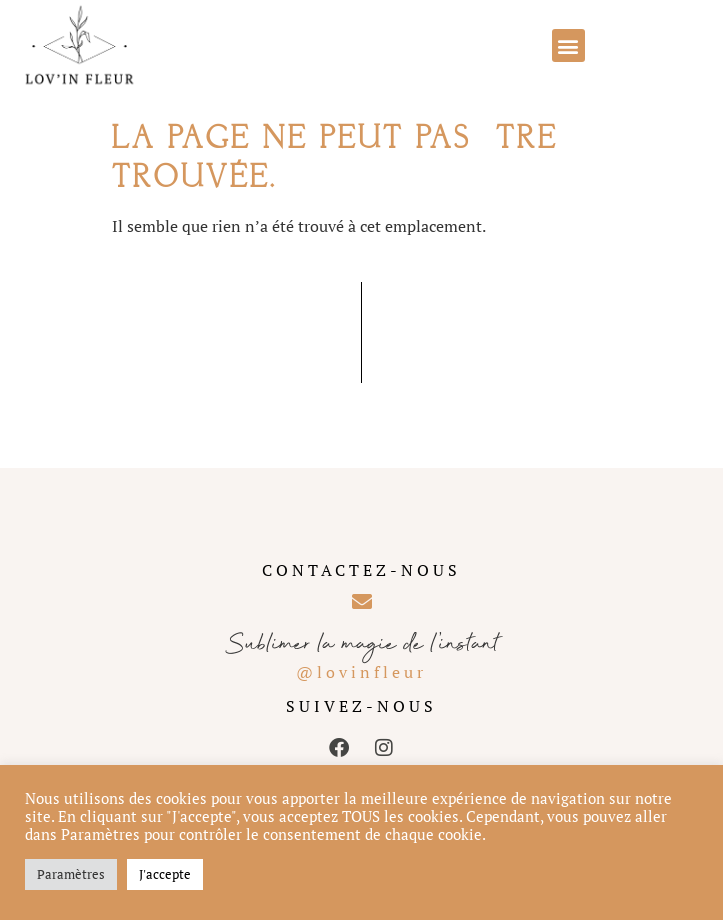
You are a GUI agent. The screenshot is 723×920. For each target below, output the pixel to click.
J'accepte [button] (165, 874)
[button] (568, 45)
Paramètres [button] (71, 874)
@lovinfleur (361, 672)
